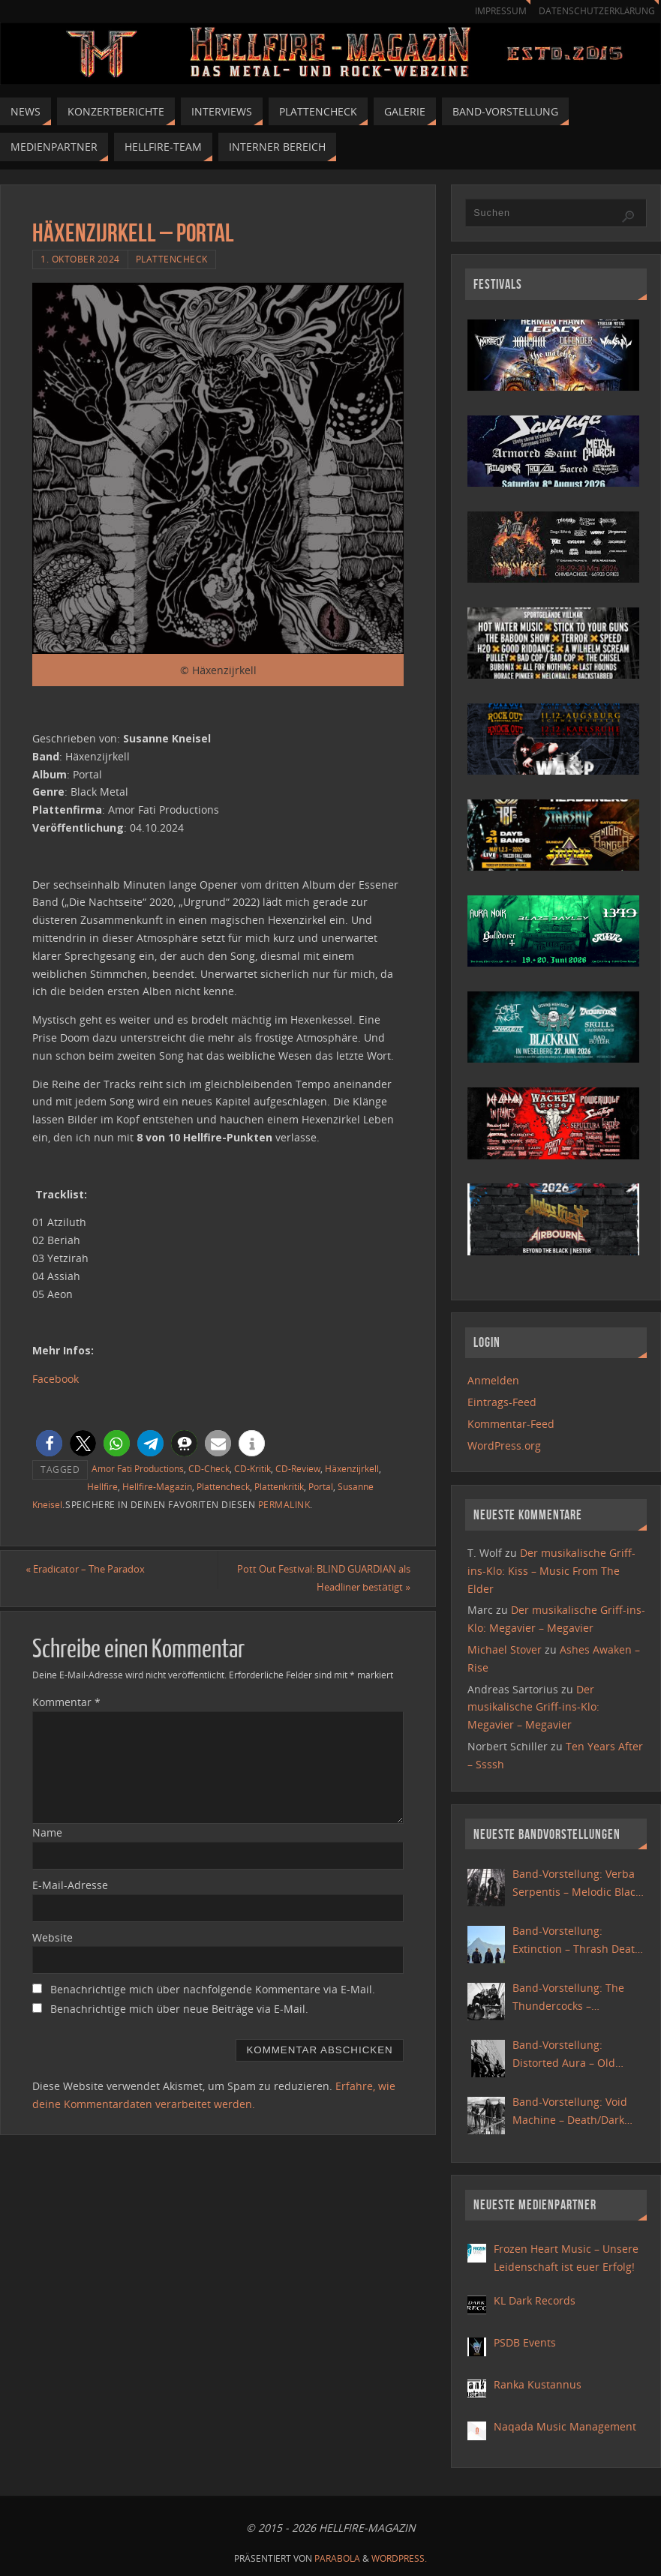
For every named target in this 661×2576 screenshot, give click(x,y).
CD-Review (297, 1468)
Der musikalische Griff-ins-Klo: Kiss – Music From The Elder (551, 1571)
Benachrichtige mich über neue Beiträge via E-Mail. (179, 2027)
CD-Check (209, 1468)
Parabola (337, 2558)
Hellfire (102, 1486)
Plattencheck (172, 259)
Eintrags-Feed (501, 1402)
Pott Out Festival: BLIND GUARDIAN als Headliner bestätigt (318, 1588)
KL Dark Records (534, 2300)
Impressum (493, 10)
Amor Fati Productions (138, 1468)
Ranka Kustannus (537, 2384)
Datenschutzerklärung (594, 10)
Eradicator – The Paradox (99, 1570)
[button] (49, 1443)
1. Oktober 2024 (80, 259)
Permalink (284, 1504)
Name (47, 1851)
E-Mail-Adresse (70, 1904)
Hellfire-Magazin (157, 1486)
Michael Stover (504, 1649)
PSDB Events (525, 2342)
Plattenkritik (279, 1486)
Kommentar (66, 1721)
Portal (320, 1486)
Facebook (55, 1379)
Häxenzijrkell (352, 1468)
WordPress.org (504, 1445)
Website (52, 1955)
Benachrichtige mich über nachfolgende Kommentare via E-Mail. (212, 2008)
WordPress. (399, 2558)
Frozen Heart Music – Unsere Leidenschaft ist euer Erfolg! (566, 2258)
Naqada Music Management (565, 2426)
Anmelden (493, 1380)
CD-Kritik (252, 1468)
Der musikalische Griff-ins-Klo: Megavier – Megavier (533, 1707)
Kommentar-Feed (510, 1424)
